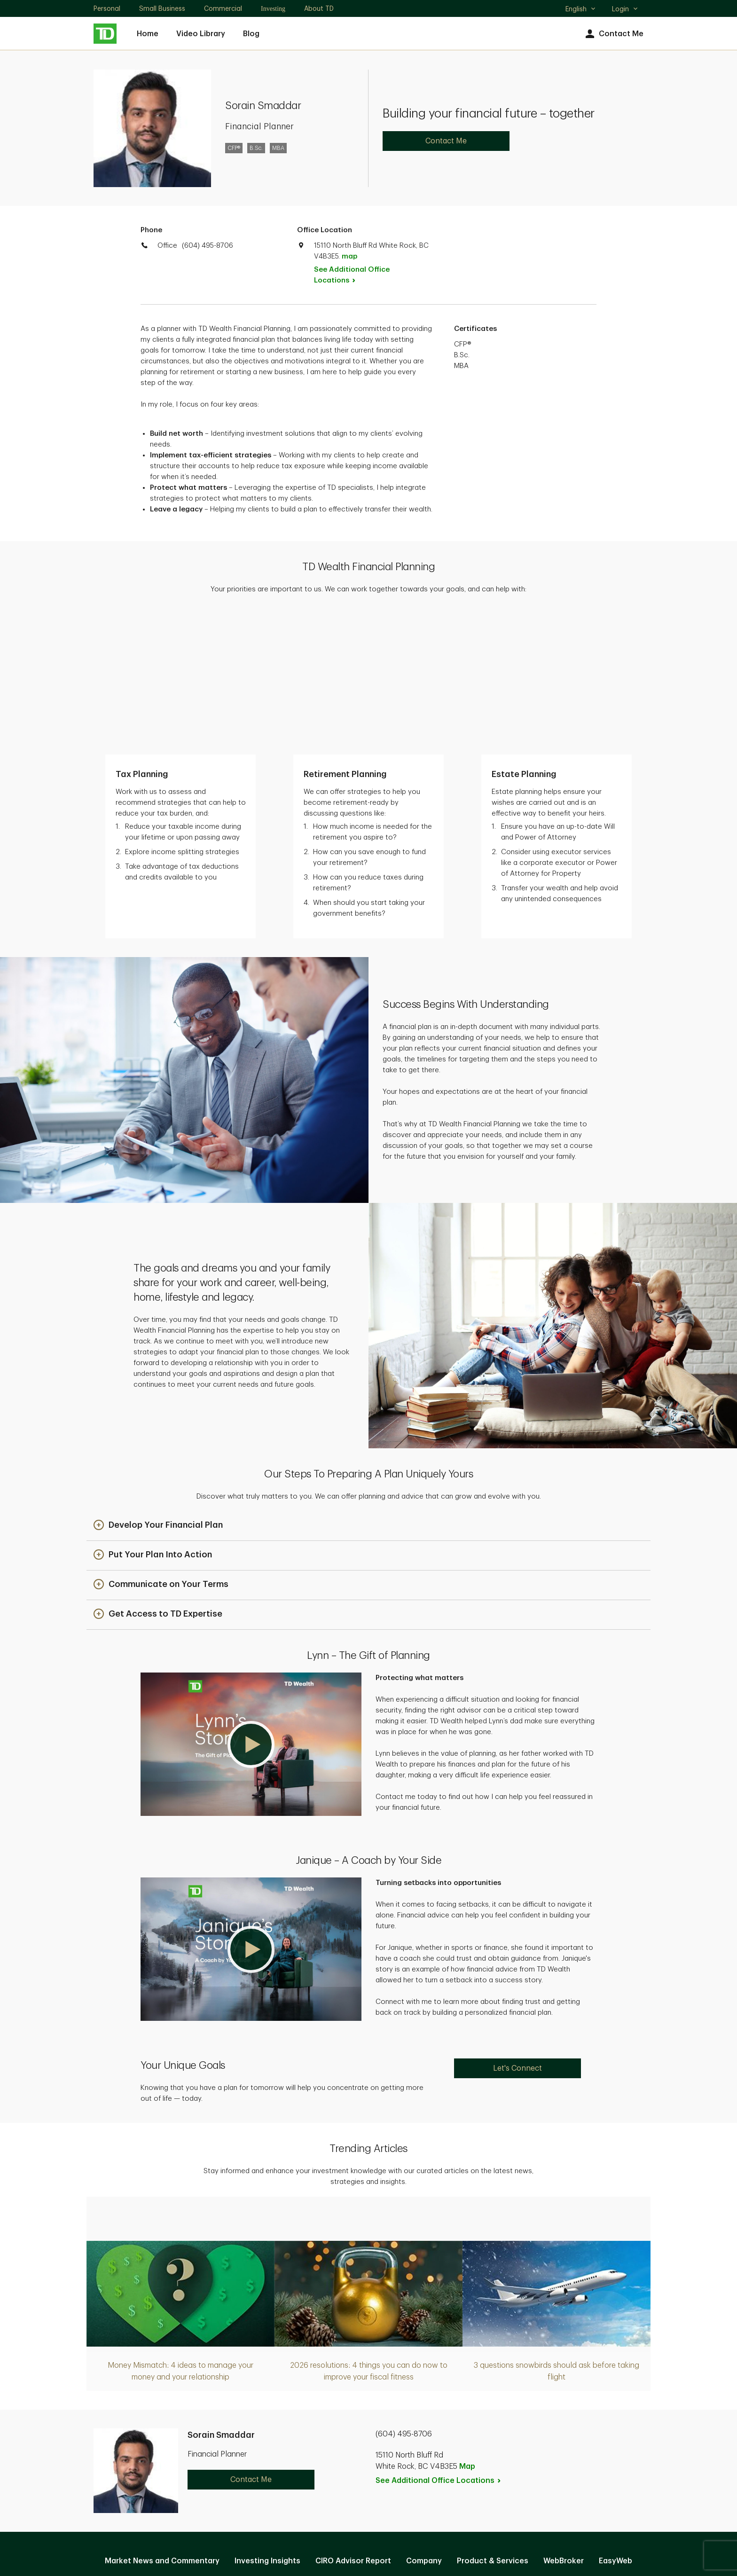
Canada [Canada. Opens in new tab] (368, 2534)
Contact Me (613, 34)
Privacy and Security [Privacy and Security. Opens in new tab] (320, 2472)
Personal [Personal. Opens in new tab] (107, 8)
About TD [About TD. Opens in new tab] (319, 8)
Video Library (200, 34)
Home (147, 34)
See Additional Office (352, 275)
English (580, 10)
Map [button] (467, 2327)
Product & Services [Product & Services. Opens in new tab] (492, 2421)
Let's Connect (517, 1928)
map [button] (349, 256)
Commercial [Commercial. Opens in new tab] (223, 8)
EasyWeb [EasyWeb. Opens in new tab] (615, 2421)
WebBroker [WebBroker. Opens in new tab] (563, 2421)
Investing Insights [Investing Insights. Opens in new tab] (267, 2421)
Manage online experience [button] (368, 2442)
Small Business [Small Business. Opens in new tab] (162, 8)
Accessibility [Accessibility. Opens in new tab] (431, 2472)
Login (625, 9)
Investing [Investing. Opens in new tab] (273, 8)
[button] (158, 1386)
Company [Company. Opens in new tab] (424, 2421)
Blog (251, 34)
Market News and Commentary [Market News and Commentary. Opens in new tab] (162, 2421)
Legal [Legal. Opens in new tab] (383, 2472)
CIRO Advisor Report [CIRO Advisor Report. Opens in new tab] (353, 2421)
